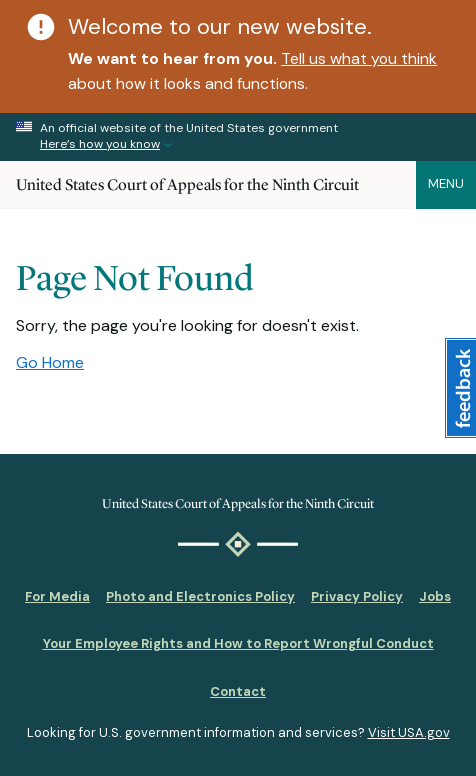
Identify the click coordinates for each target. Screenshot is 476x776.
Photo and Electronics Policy (200, 596)
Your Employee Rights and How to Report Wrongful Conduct (238, 643)
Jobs (435, 596)
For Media (57, 596)
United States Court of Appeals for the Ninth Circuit (187, 184)
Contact (238, 691)
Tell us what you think (359, 58)
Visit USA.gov (409, 732)
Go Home (50, 362)
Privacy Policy (357, 596)
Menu (446, 183)
